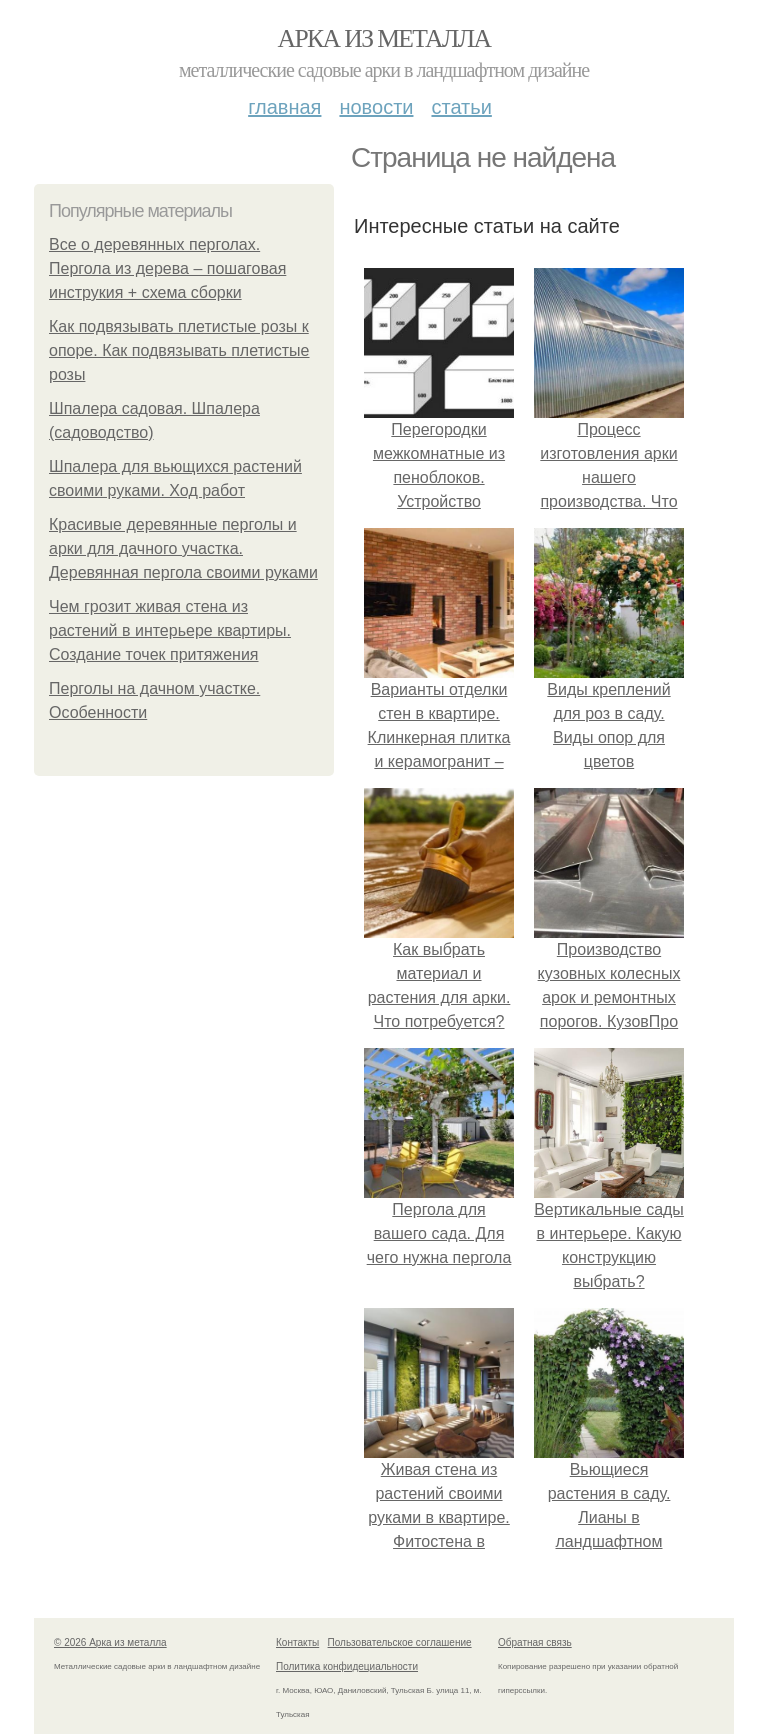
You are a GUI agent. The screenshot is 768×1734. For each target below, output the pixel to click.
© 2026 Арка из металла (110, 1642)
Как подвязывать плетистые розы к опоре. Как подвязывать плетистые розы (179, 350)
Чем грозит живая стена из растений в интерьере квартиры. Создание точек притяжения (170, 630)
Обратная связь (535, 1642)
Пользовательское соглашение (400, 1642)
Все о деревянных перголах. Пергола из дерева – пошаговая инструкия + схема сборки (167, 268)
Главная (284, 107)
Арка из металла (384, 38)
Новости (376, 107)
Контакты (297, 1642)
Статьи (461, 107)
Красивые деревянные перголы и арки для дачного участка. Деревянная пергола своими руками (183, 548)
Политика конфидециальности (347, 1666)
